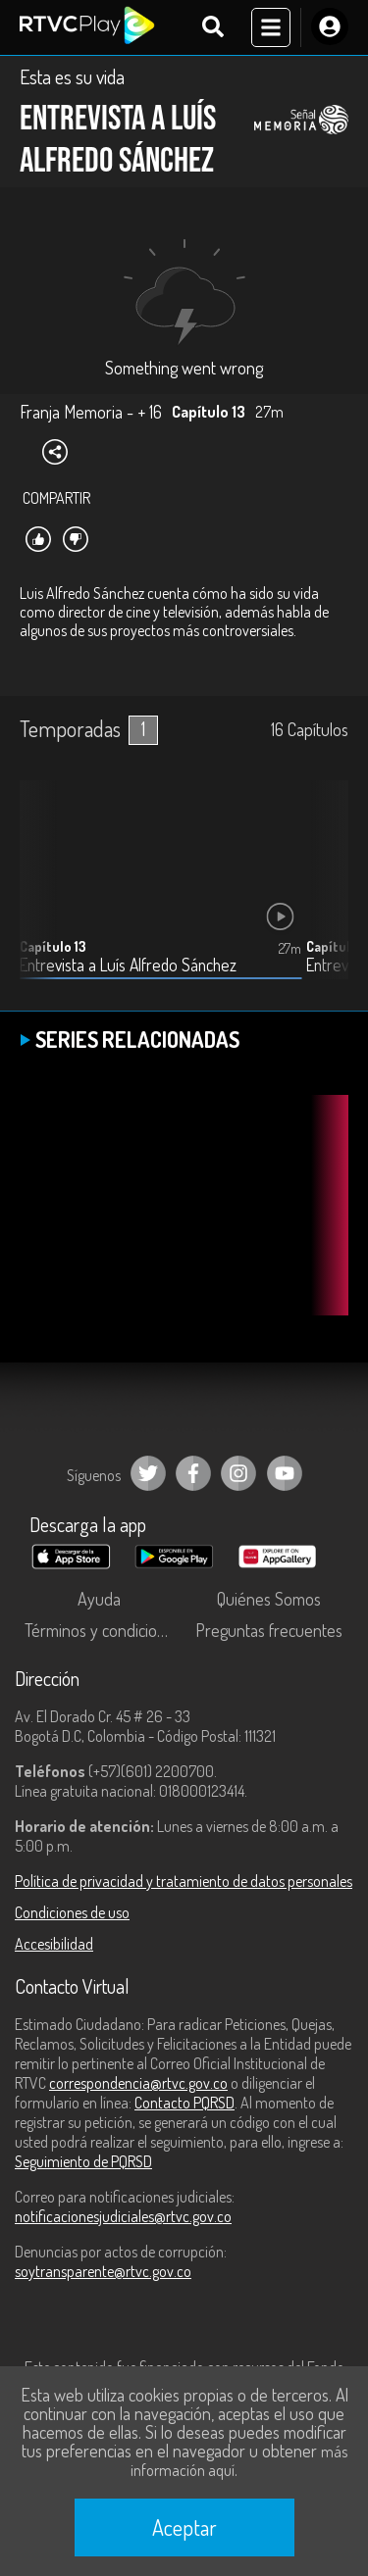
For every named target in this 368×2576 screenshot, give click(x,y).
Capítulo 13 (53, 946)
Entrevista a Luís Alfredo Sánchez (128, 965)
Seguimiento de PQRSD (83, 2161)
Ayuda (99, 1599)
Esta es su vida (72, 76)
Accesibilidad (54, 1944)
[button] (324, 894)
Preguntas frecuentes (268, 1630)
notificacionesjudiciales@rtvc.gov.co (123, 2216)
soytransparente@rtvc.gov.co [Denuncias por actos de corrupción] (103, 2271)
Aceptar (184, 2527)
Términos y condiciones (103, 1630)
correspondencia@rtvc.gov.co (138, 2083)
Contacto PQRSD (184, 2102)
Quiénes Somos (269, 1599)
